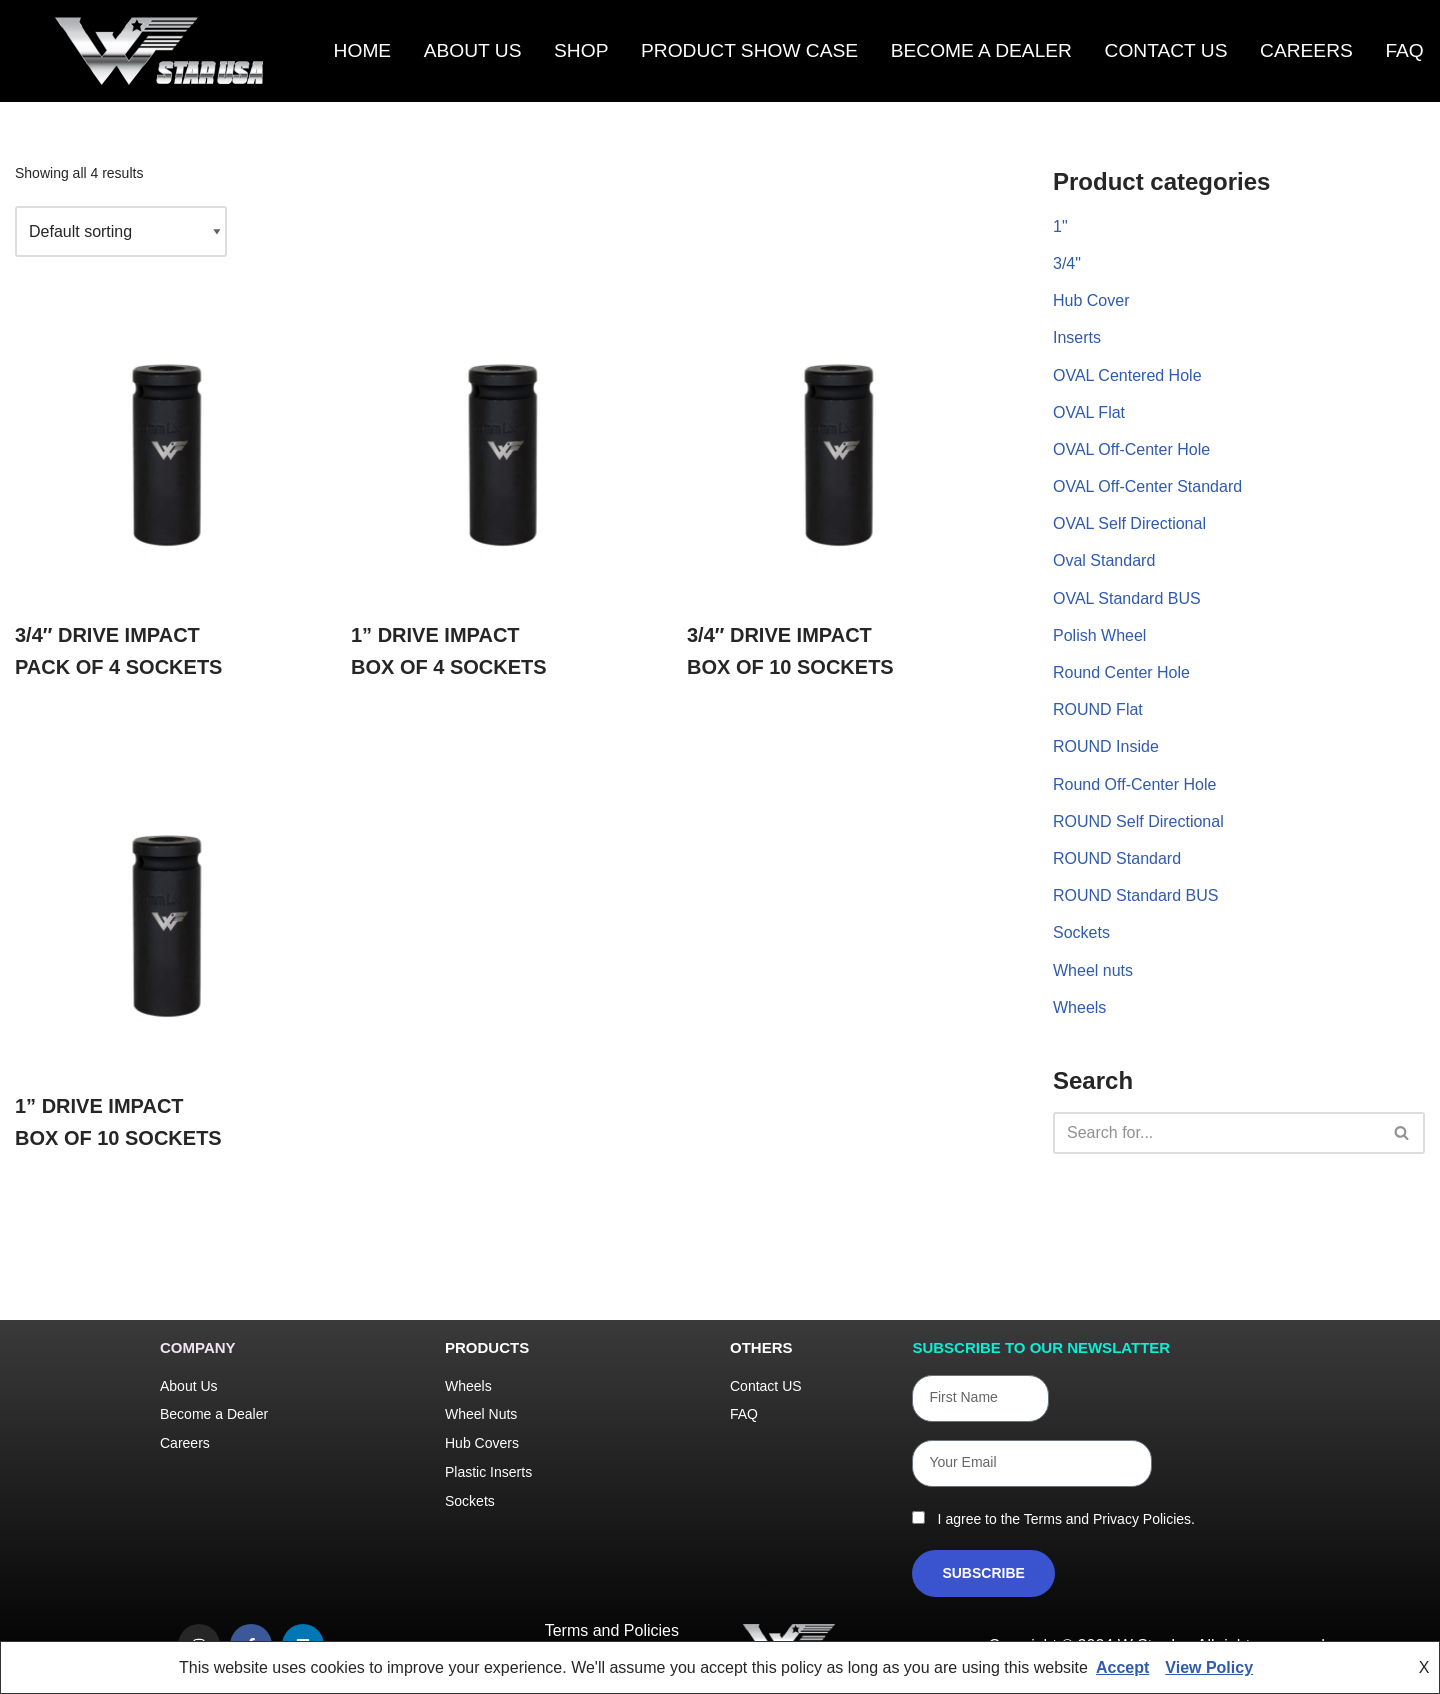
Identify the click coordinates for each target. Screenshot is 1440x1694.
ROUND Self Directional (1138, 821)
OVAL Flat (1089, 412)
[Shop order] (121, 231)
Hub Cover (1091, 300)
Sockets (1081, 932)
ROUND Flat (1098, 709)
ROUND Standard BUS (1135, 895)
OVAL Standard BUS (1127, 598)
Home (363, 51)
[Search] (1216, 1133)
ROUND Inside (1106, 746)
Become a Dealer (981, 51)
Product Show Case (749, 51)
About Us (473, 51)
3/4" (1067, 263)
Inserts (1077, 337)
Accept (1122, 1667)
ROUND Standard (1117, 858)
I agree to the (1062, 1519)
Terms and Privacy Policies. (1109, 1519)
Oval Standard (1104, 560)
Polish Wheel (1099, 635)
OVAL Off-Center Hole (1131, 449)
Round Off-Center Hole (1134, 784)
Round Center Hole (1121, 672)
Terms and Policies (612, 1630)
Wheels (1079, 1007)
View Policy (1209, 1667)
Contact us (1166, 51)
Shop (581, 51)
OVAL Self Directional (1129, 523)
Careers (1306, 51)
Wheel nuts (1093, 970)
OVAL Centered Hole (1127, 375)
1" (1060, 226)
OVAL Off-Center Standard (1147, 486)
